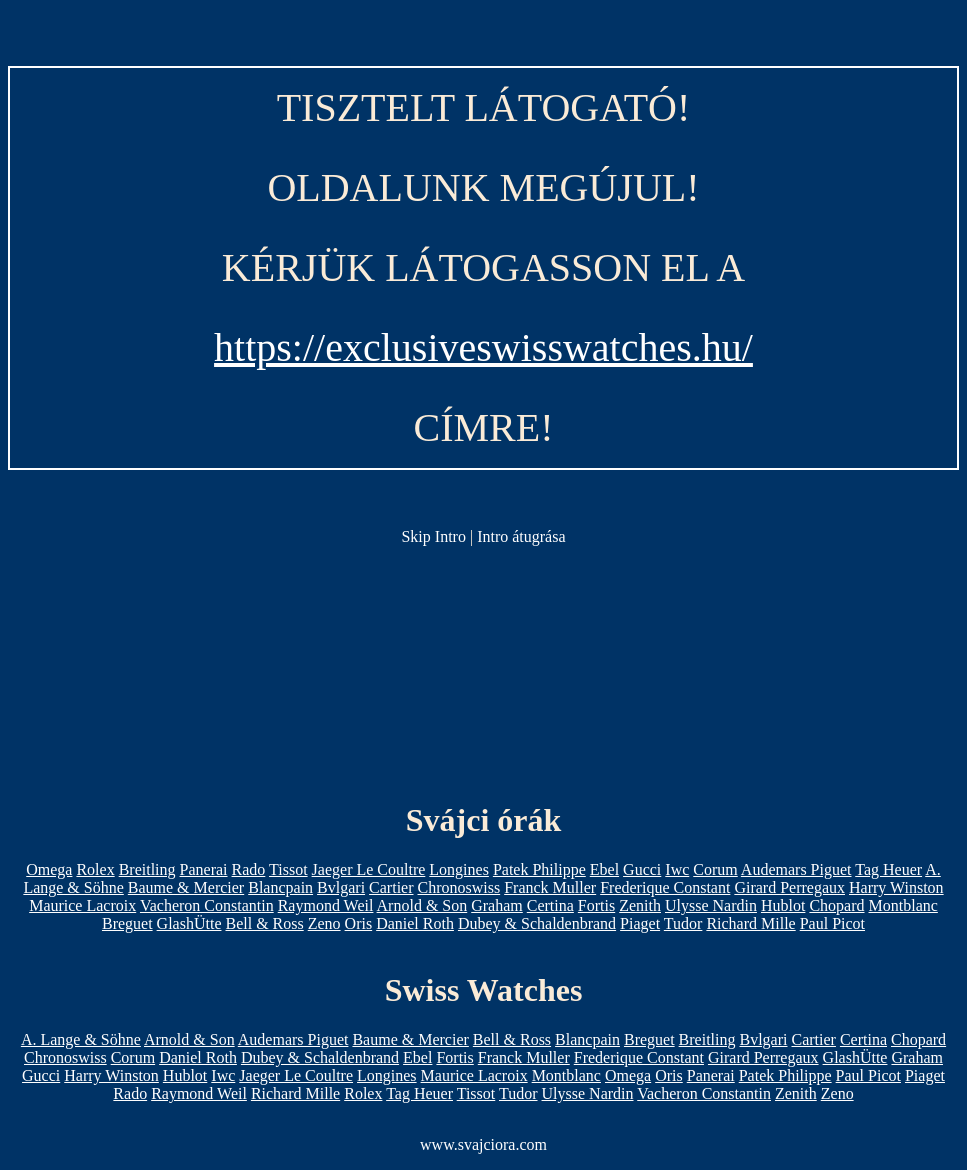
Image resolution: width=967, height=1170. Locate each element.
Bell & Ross (264, 923)
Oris (359, 923)
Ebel (604, 869)
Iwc (677, 869)
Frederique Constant (665, 887)
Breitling (147, 869)
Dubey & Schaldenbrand (537, 923)
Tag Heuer (888, 869)
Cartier (391, 887)
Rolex (95, 869)
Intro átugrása (521, 536)
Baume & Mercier (186, 887)
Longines (459, 869)
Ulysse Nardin (711, 905)
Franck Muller (550, 887)
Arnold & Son (422, 905)
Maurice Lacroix (82, 905)
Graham (497, 905)
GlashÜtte (189, 923)
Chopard (836, 905)
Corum (715, 869)
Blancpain (280, 887)
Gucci (642, 869)
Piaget (640, 923)
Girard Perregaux (789, 887)
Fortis (596, 905)
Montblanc (903, 905)
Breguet (127, 923)
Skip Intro (433, 536)
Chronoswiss (459, 887)
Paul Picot (832, 923)
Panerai (204, 869)
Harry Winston (896, 887)
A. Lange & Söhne (81, 1039)
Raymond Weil (326, 905)
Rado (249, 869)
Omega (49, 869)
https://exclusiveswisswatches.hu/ (483, 347)
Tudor (683, 923)
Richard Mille (750, 923)
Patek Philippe (539, 869)
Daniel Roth (415, 923)
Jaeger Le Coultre (369, 869)
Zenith (640, 905)
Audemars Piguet (796, 869)
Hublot (783, 905)
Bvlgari (341, 887)
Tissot (288, 869)
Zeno (324, 923)
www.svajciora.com (483, 1144)
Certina (550, 905)
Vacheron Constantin (207, 905)
